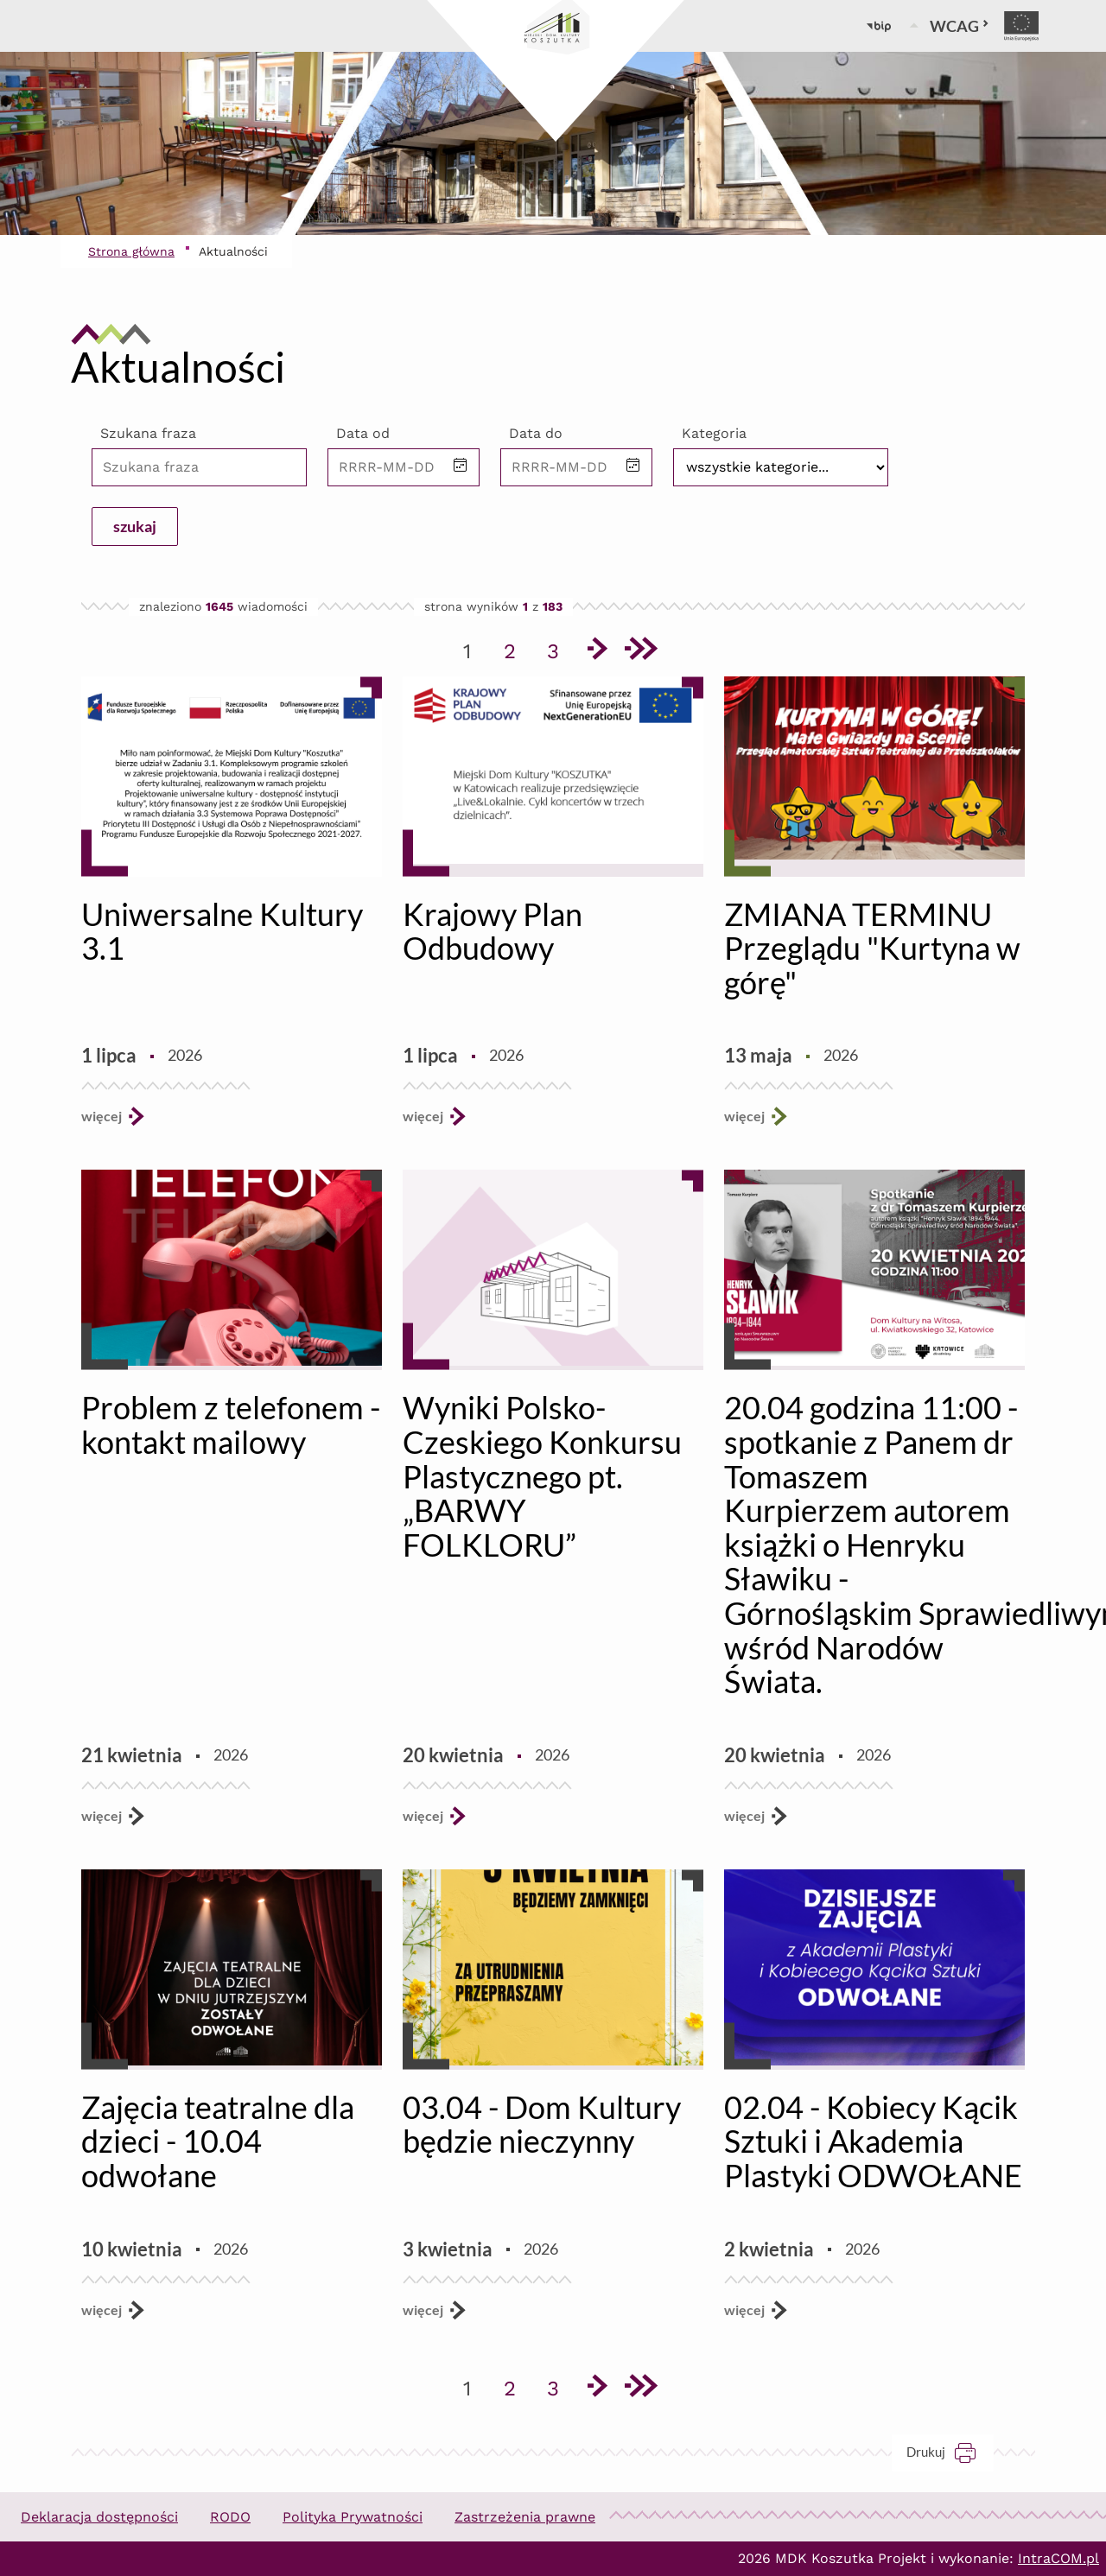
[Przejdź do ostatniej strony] (639, 651)
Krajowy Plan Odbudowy (492, 931)
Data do (536, 433)
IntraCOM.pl (1058, 2558)
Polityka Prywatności (353, 2517)
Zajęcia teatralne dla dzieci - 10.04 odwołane (217, 2141)
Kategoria (714, 433)
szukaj (134, 526)
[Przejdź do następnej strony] (596, 651)
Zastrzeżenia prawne (524, 2517)
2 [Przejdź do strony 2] (516, 647)
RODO (230, 2517)
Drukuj (950, 2452)
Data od (363, 433)
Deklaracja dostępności (99, 2517)
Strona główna (131, 251)
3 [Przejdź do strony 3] (559, 647)
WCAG (959, 25)
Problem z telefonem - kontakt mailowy (230, 1424)
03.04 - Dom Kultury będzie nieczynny (542, 2124)
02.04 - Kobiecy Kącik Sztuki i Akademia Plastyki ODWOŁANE (873, 2141)
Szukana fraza (148, 433)
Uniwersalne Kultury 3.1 (222, 931)
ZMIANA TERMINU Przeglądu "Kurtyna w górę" (872, 948)
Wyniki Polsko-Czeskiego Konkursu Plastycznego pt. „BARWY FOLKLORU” (542, 1475)
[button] (461, 466)
